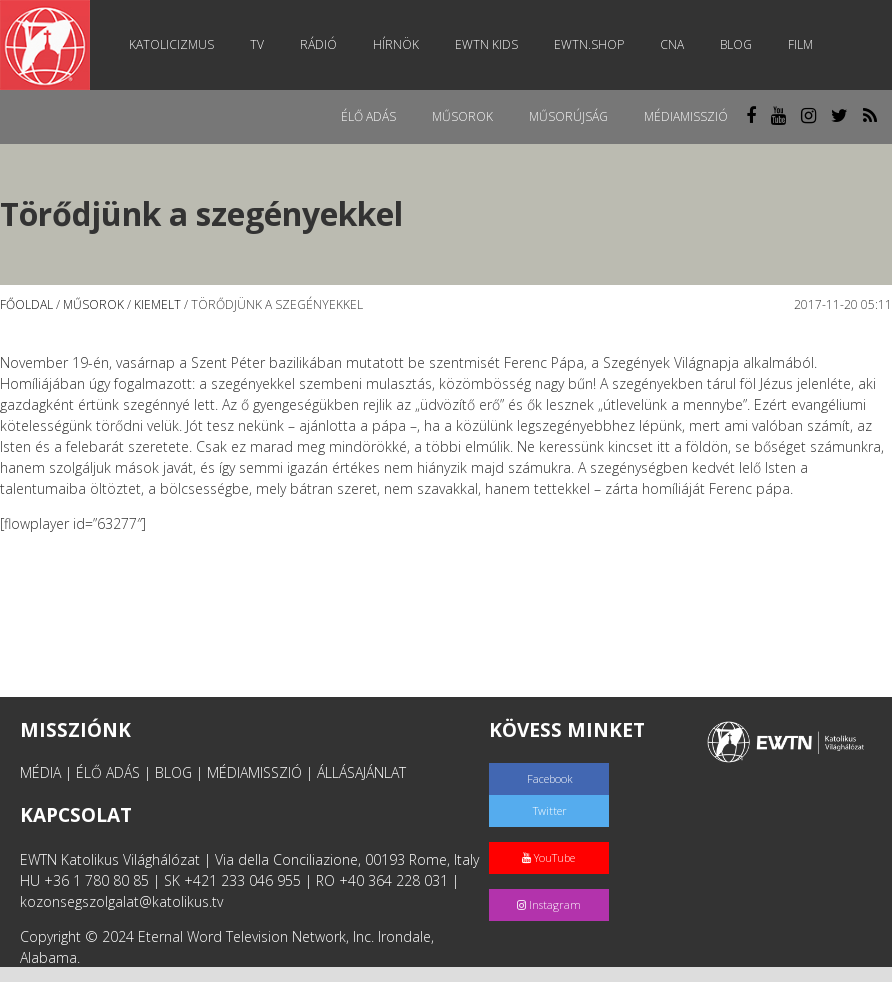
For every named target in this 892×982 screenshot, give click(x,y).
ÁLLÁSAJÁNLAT (361, 772)
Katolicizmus (171, 44)
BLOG (173, 772)
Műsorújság (568, 116)
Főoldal (26, 304)
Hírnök (396, 44)
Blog (736, 44)
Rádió (318, 44)
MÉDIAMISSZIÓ (254, 772)
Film (800, 44)
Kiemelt (157, 304)
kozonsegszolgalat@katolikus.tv (121, 901)
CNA (672, 44)
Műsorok (462, 116)
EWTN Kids (486, 44)
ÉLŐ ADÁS (108, 772)
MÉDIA (40, 772)
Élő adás (368, 116)
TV (257, 44)
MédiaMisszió (686, 116)
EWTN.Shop (589, 44)
